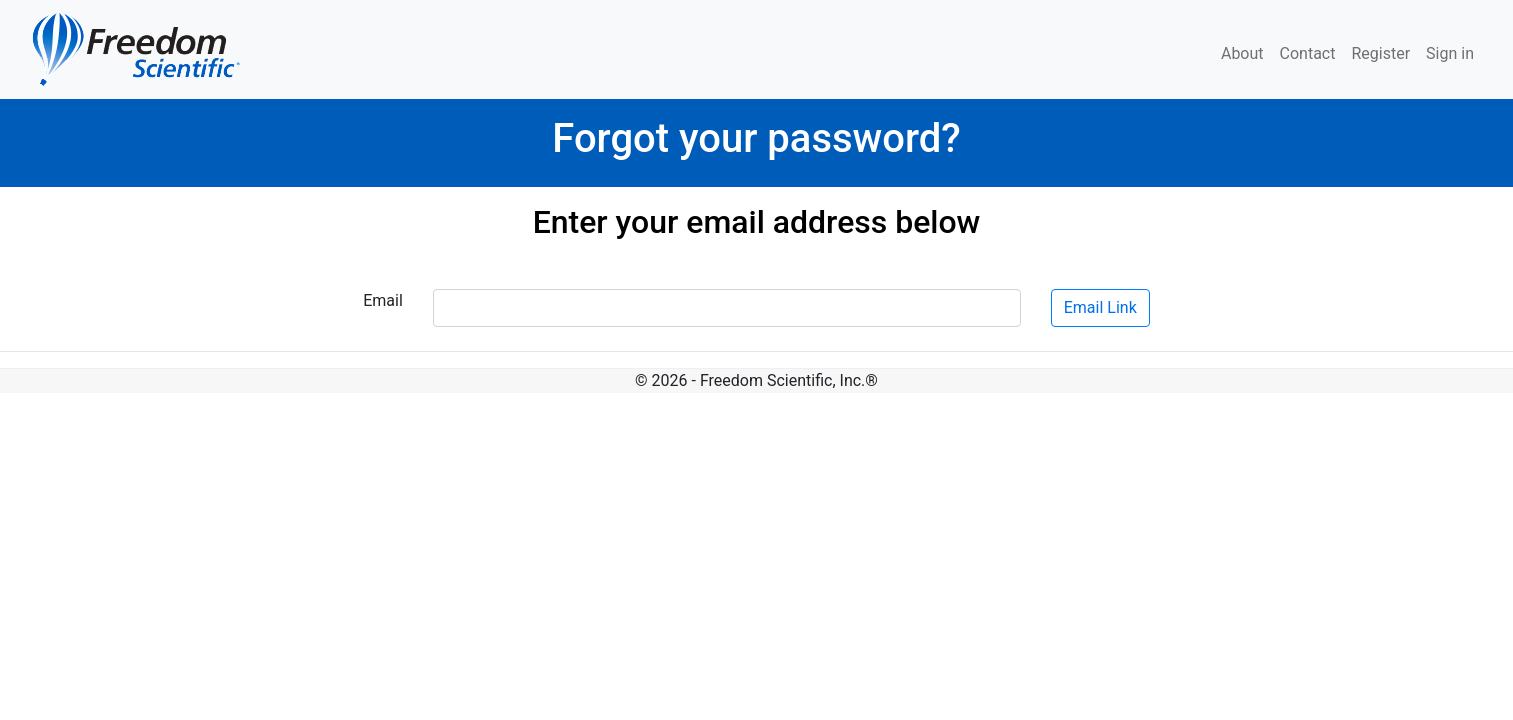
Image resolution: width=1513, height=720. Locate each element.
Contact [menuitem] (1308, 53)
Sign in (1450, 53)
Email (383, 300)
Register (1380, 53)
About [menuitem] (1242, 53)
